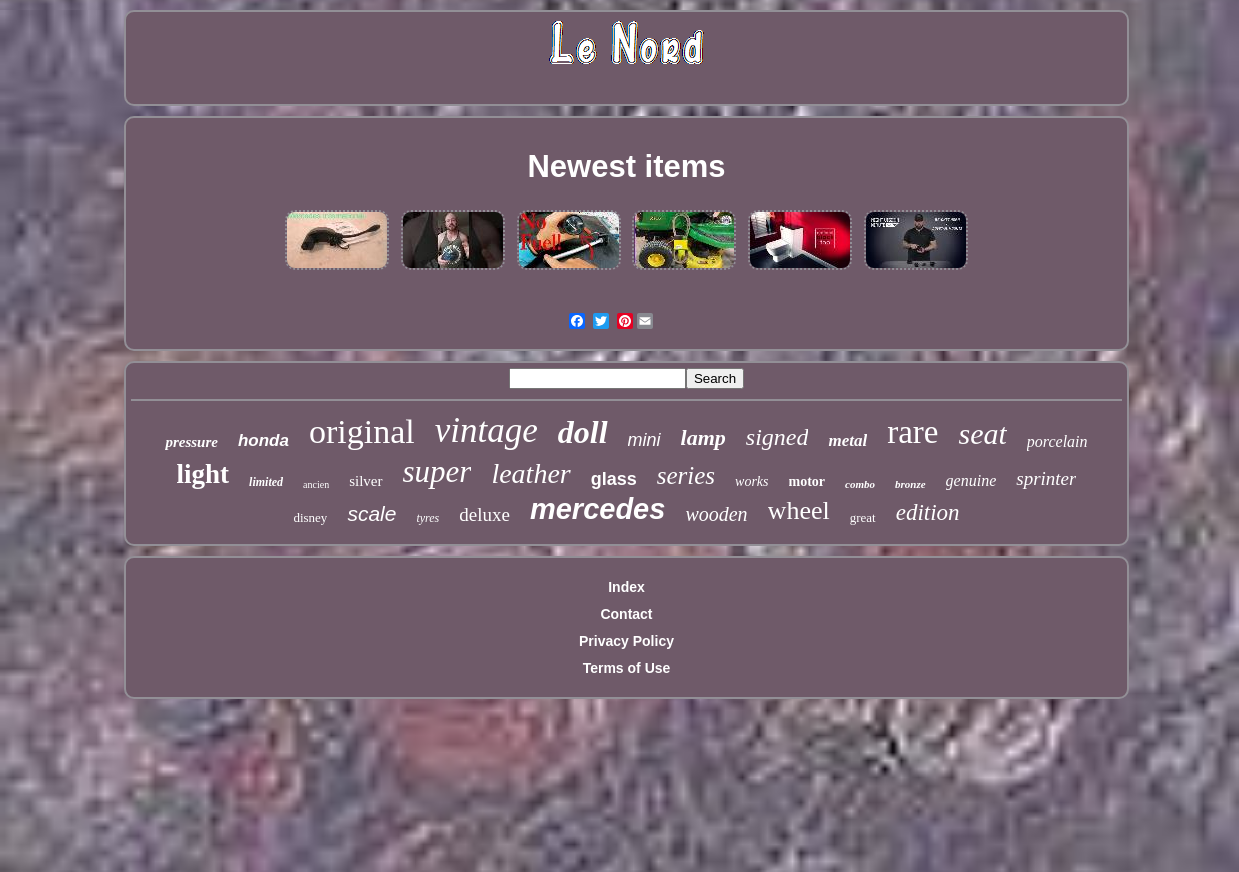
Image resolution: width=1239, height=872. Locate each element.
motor (807, 481)
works (751, 481)
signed (777, 437)
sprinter (1046, 478)
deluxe (484, 514)
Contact (626, 614)
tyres (427, 518)
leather (530, 473)
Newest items (626, 166)
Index (626, 587)
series (686, 475)
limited (266, 482)
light (203, 474)
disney (310, 517)
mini (644, 440)
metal (847, 440)
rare (912, 432)
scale (371, 513)
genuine (971, 480)
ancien (316, 484)
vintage (486, 430)
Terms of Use (627, 668)
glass (614, 479)
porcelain (1057, 441)
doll (583, 432)
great (863, 517)
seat (982, 433)
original (362, 431)
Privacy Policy (626, 641)
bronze (910, 484)
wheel (799, 510)
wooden (716, 514)
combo (860, 484)
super (437, 471)
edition (928, 512)
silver (365, 481)
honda (263, 440)
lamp (703, 437)
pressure (191, 442)
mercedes (597, 509)
